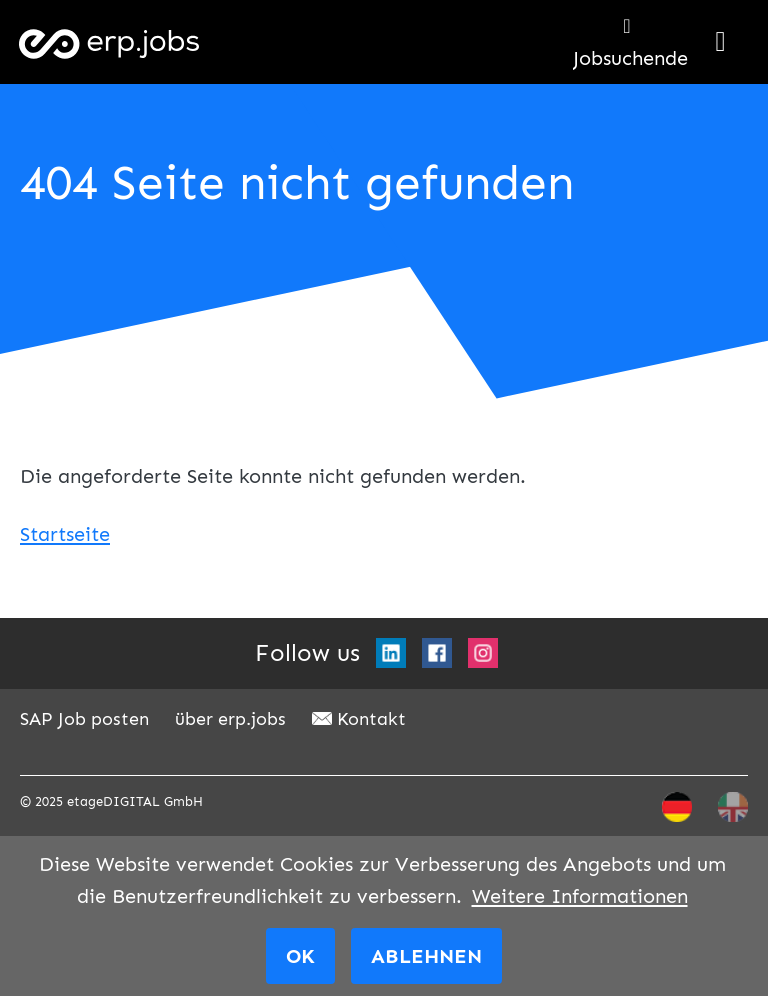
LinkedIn (391, 653)
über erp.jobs (230, 719)
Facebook (437, 653)
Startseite (65, 534)
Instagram (483, 653)
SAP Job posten (84, 719)
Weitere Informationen (580, 896)
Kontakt (371, 719)
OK (300, 956)
